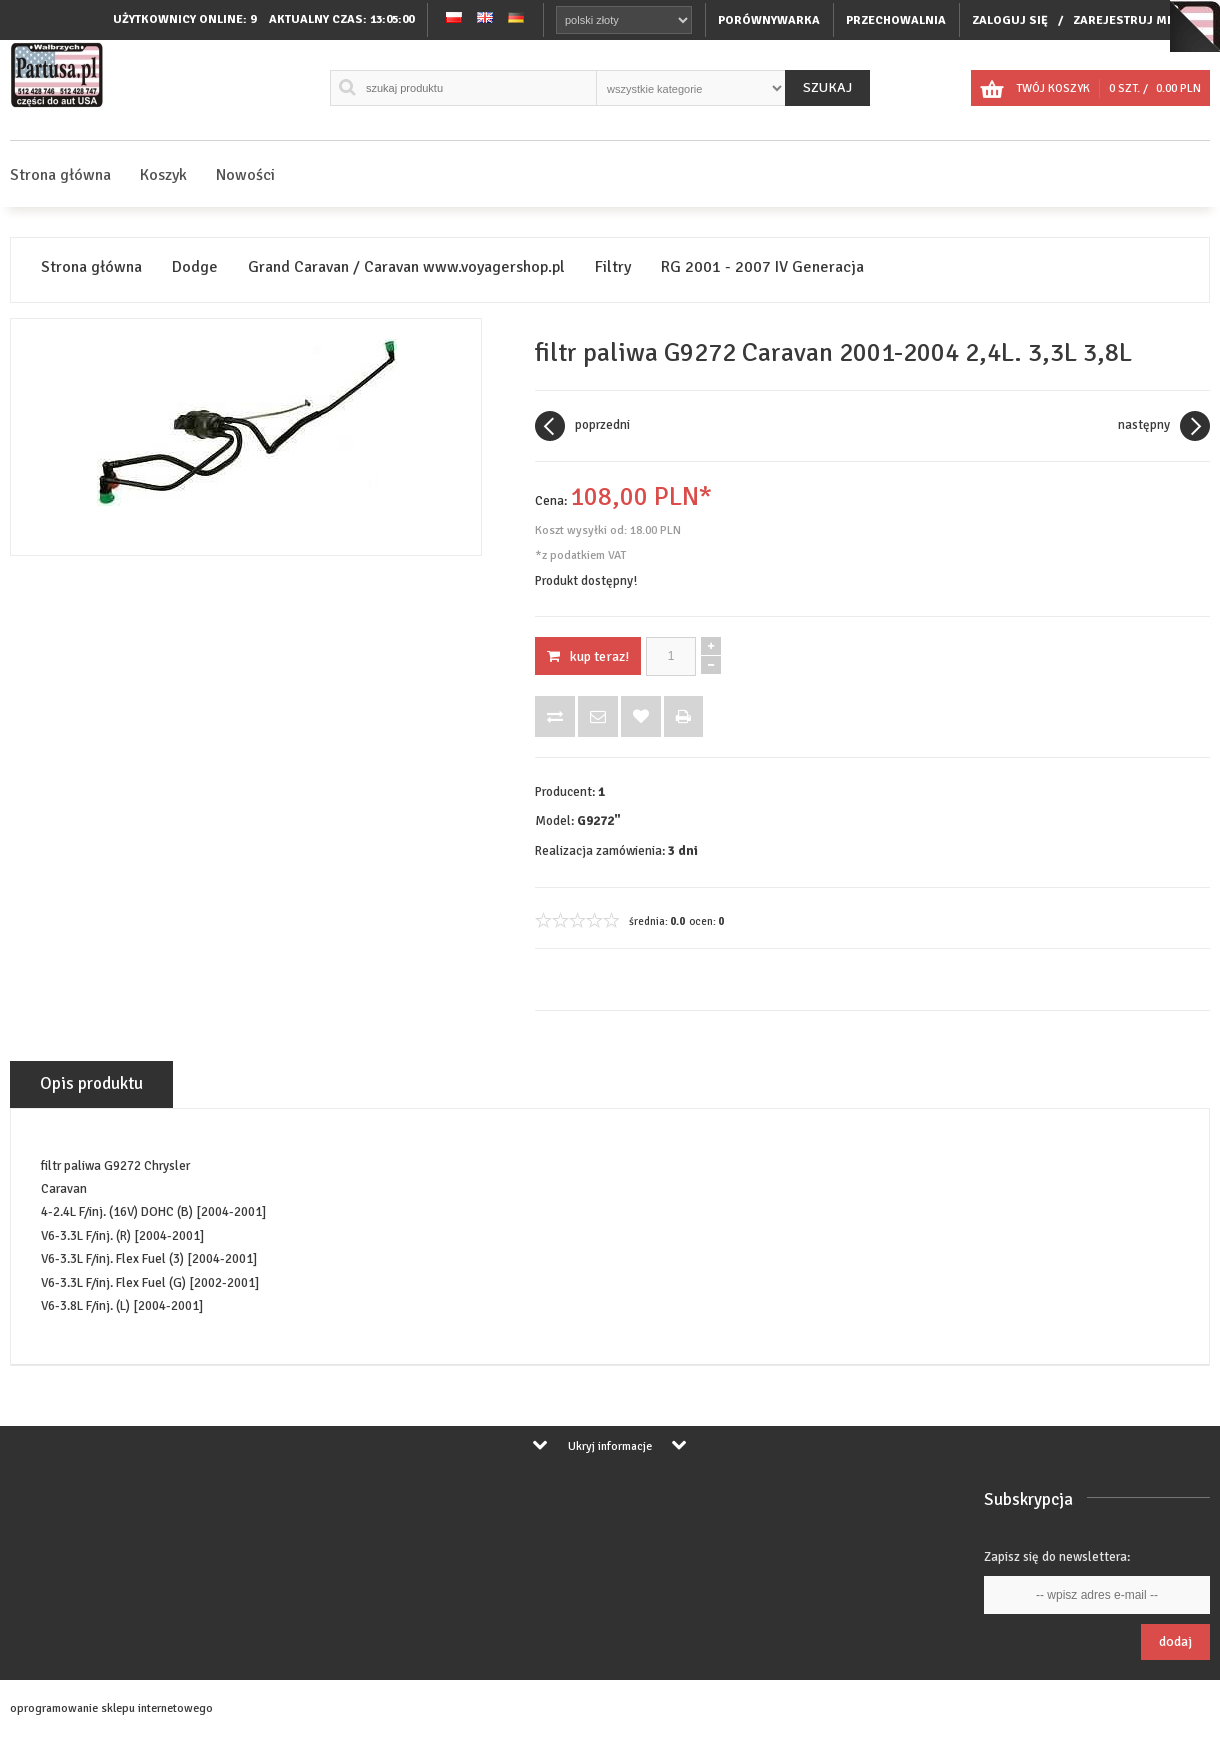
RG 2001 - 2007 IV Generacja (762, 267)
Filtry (613, 267)
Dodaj (1175, 1641)
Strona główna (60, 175)
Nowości (245, 175)
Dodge (195, 267)
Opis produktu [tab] (91, 1083)
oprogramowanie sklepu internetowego (111, 1708)
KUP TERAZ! (588, 656)
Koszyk (163, 175)
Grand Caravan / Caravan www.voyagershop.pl (406, 267)
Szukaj (827, 87)
